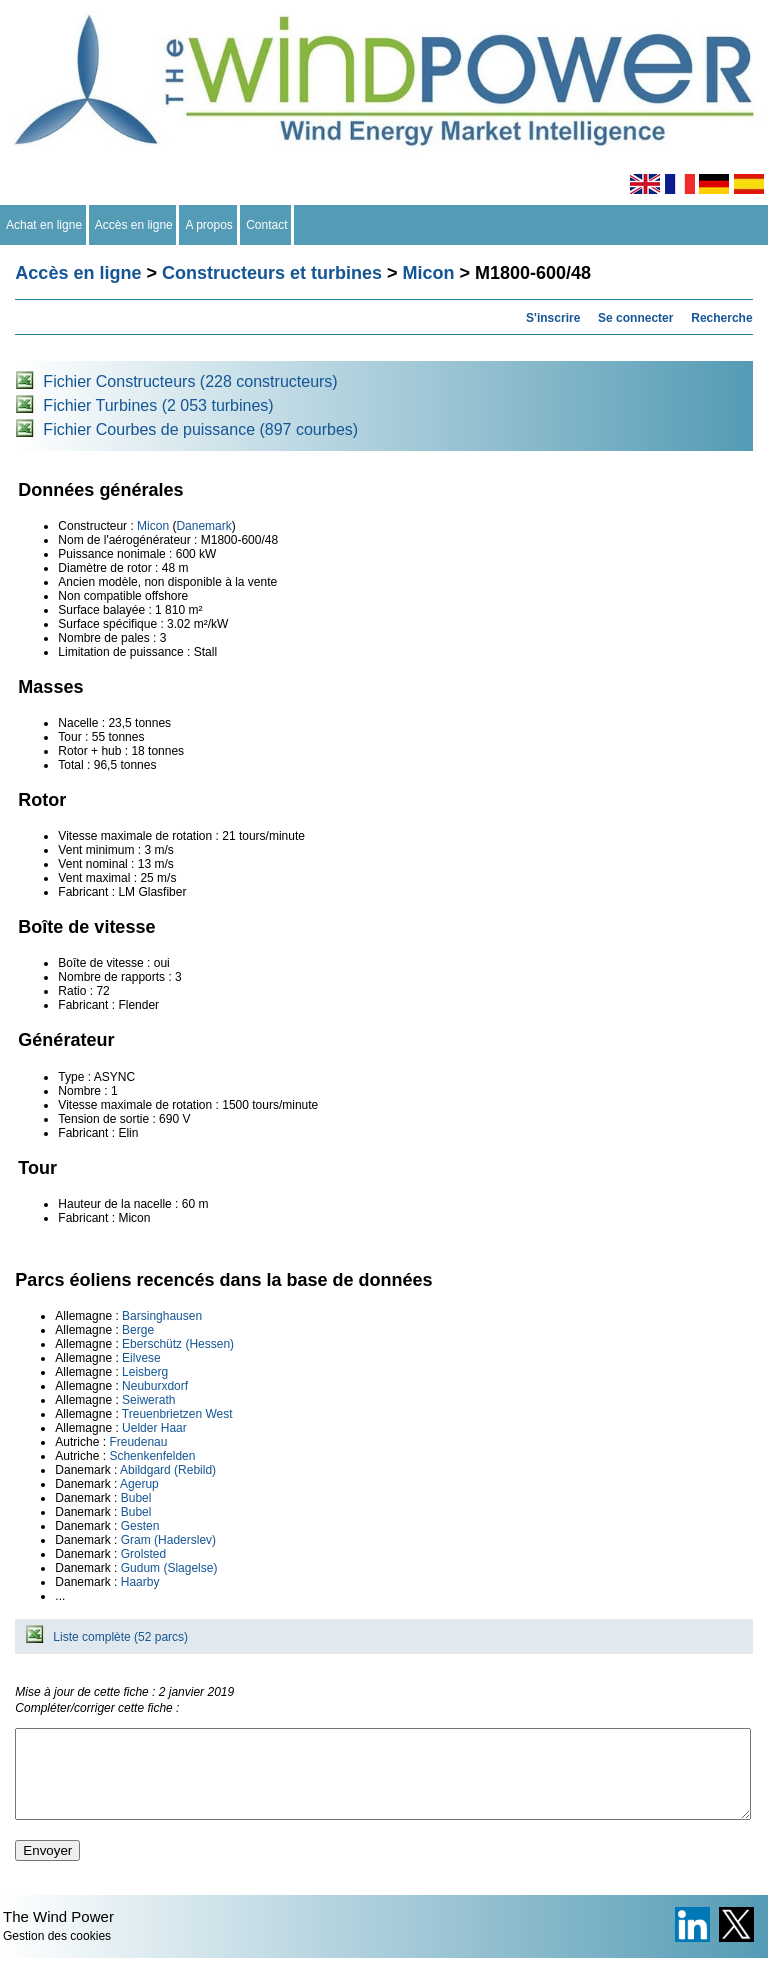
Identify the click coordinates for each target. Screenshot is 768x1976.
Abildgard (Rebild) (168, 1470)
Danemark (203, 526)
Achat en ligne (44, 225)
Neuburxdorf (155, 1386)
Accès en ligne (134, 225)
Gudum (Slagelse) (169, 1568)
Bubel (136, 1498)
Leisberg (145, 1372)
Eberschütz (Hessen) (178, 1344)
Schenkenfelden (152, 1456)
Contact (267, 225)
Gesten (140, 1526)
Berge (138, 1330)
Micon (429, 273)
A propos (209, 225)
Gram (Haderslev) (168, 1540)
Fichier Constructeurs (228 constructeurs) (190, 381)
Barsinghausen (162, 1316)
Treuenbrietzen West (177, 1414)
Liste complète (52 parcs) (120, 1637)
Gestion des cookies (57, 1954)
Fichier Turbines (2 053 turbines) (158, 405)
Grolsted (143, 1554)
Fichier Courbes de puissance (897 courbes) (200, 429)
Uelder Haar (154, 1428)
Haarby (140, 1582)
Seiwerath (148, 1400)
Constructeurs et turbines (272, 273)
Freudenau (138, 1442)
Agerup (139, 1484)
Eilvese (141, 1358)
